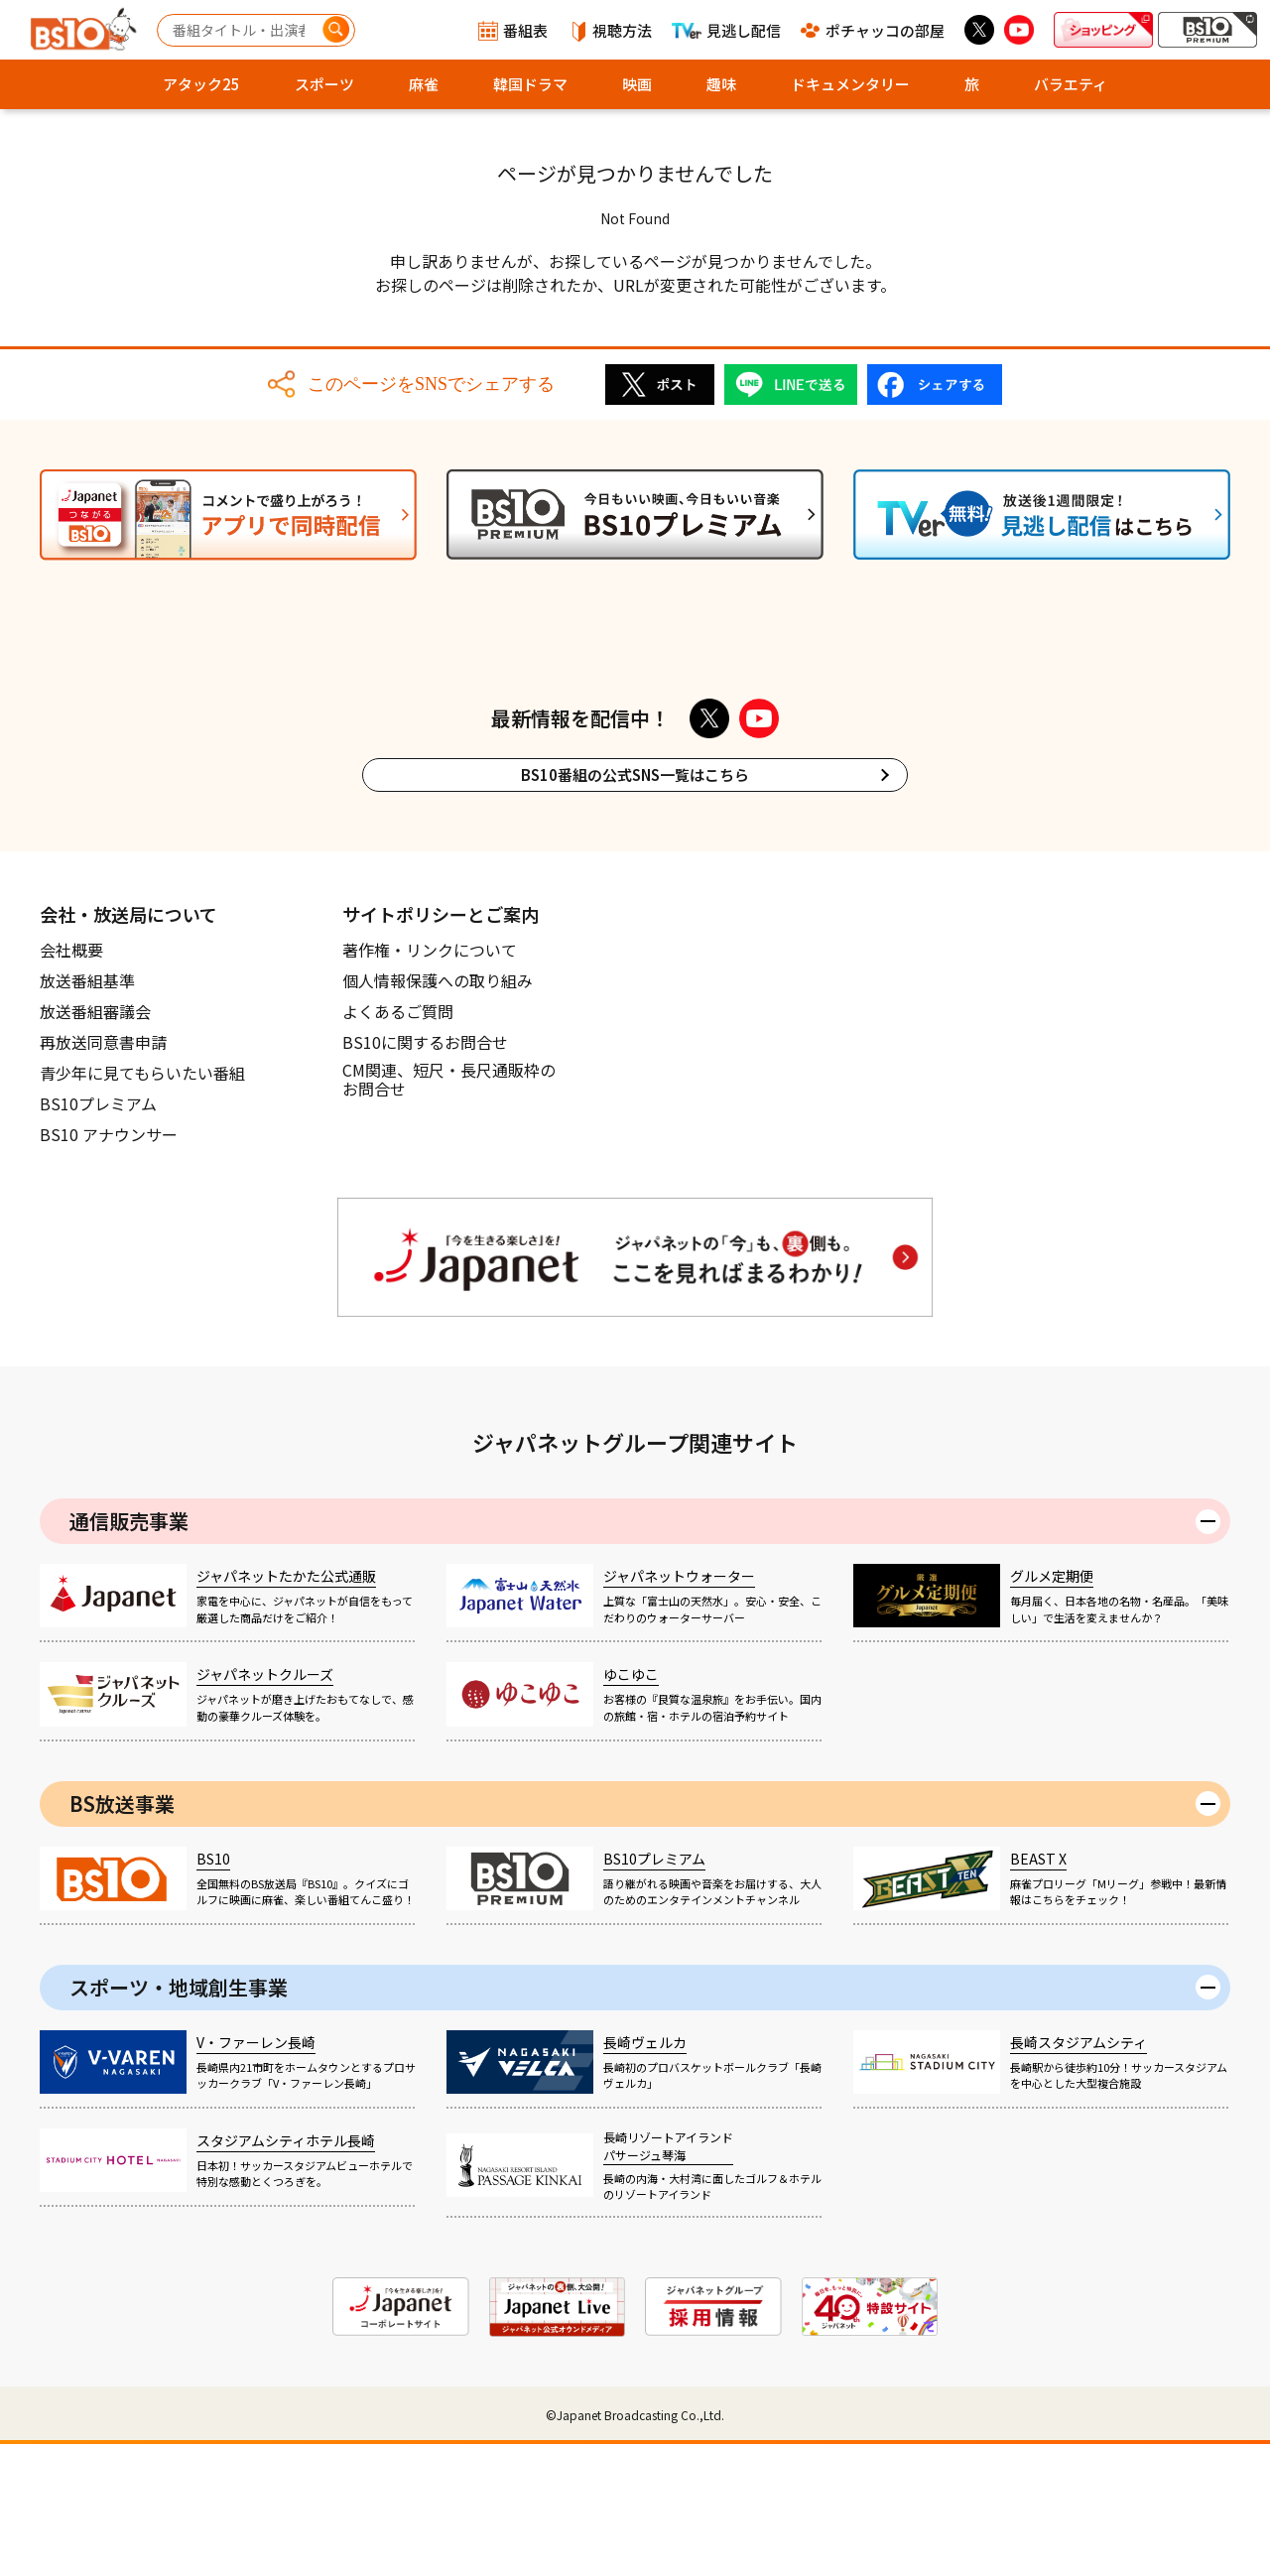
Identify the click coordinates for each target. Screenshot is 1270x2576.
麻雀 (424, 83)
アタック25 (201, 83)
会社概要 (71, 1082)
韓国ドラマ (530, 83)
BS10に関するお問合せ (425, 1174)
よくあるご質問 (397, 1143)
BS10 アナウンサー (109, 1266)
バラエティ (1070, 83)
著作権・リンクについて (429, 1082)
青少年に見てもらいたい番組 (142, 1205)
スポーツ (324, 83)
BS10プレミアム (98, 1235)
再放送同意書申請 (103, 1174)
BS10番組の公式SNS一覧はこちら (635, 906)
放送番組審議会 (95, 1143)
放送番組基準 (87, 1112)
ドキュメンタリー (850, 83)
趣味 (721, 83)
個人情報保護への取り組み (437, 1112)
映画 (637, 83)
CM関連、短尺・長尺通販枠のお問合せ (449, 1212)
